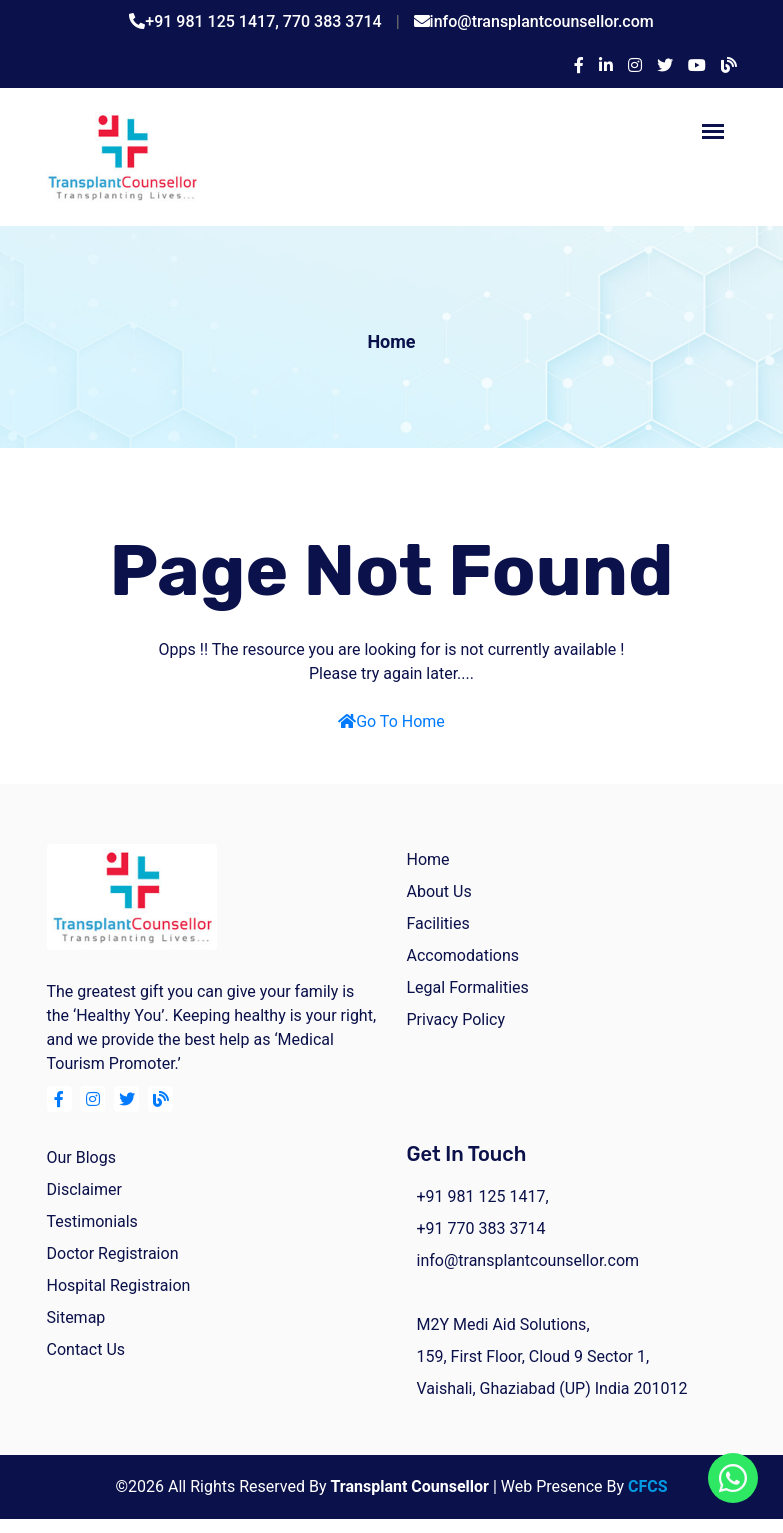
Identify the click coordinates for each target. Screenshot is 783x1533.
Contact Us (86, 1349)
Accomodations (463, 955)
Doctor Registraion (113, 1253)
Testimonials (92, 1221)
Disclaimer (84, 1189)
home (428, 859)
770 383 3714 (332, 21)
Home (391, 341)
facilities (438, 923)
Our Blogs (81, 1157)
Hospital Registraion (119, 1285)
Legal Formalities (468, 987)
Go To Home (391, 721)
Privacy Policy (456, 1019)
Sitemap (76, 1317)
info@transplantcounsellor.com (542, 21)
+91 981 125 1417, (214, 21)
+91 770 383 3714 (481, 1228)
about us (439, 891)
